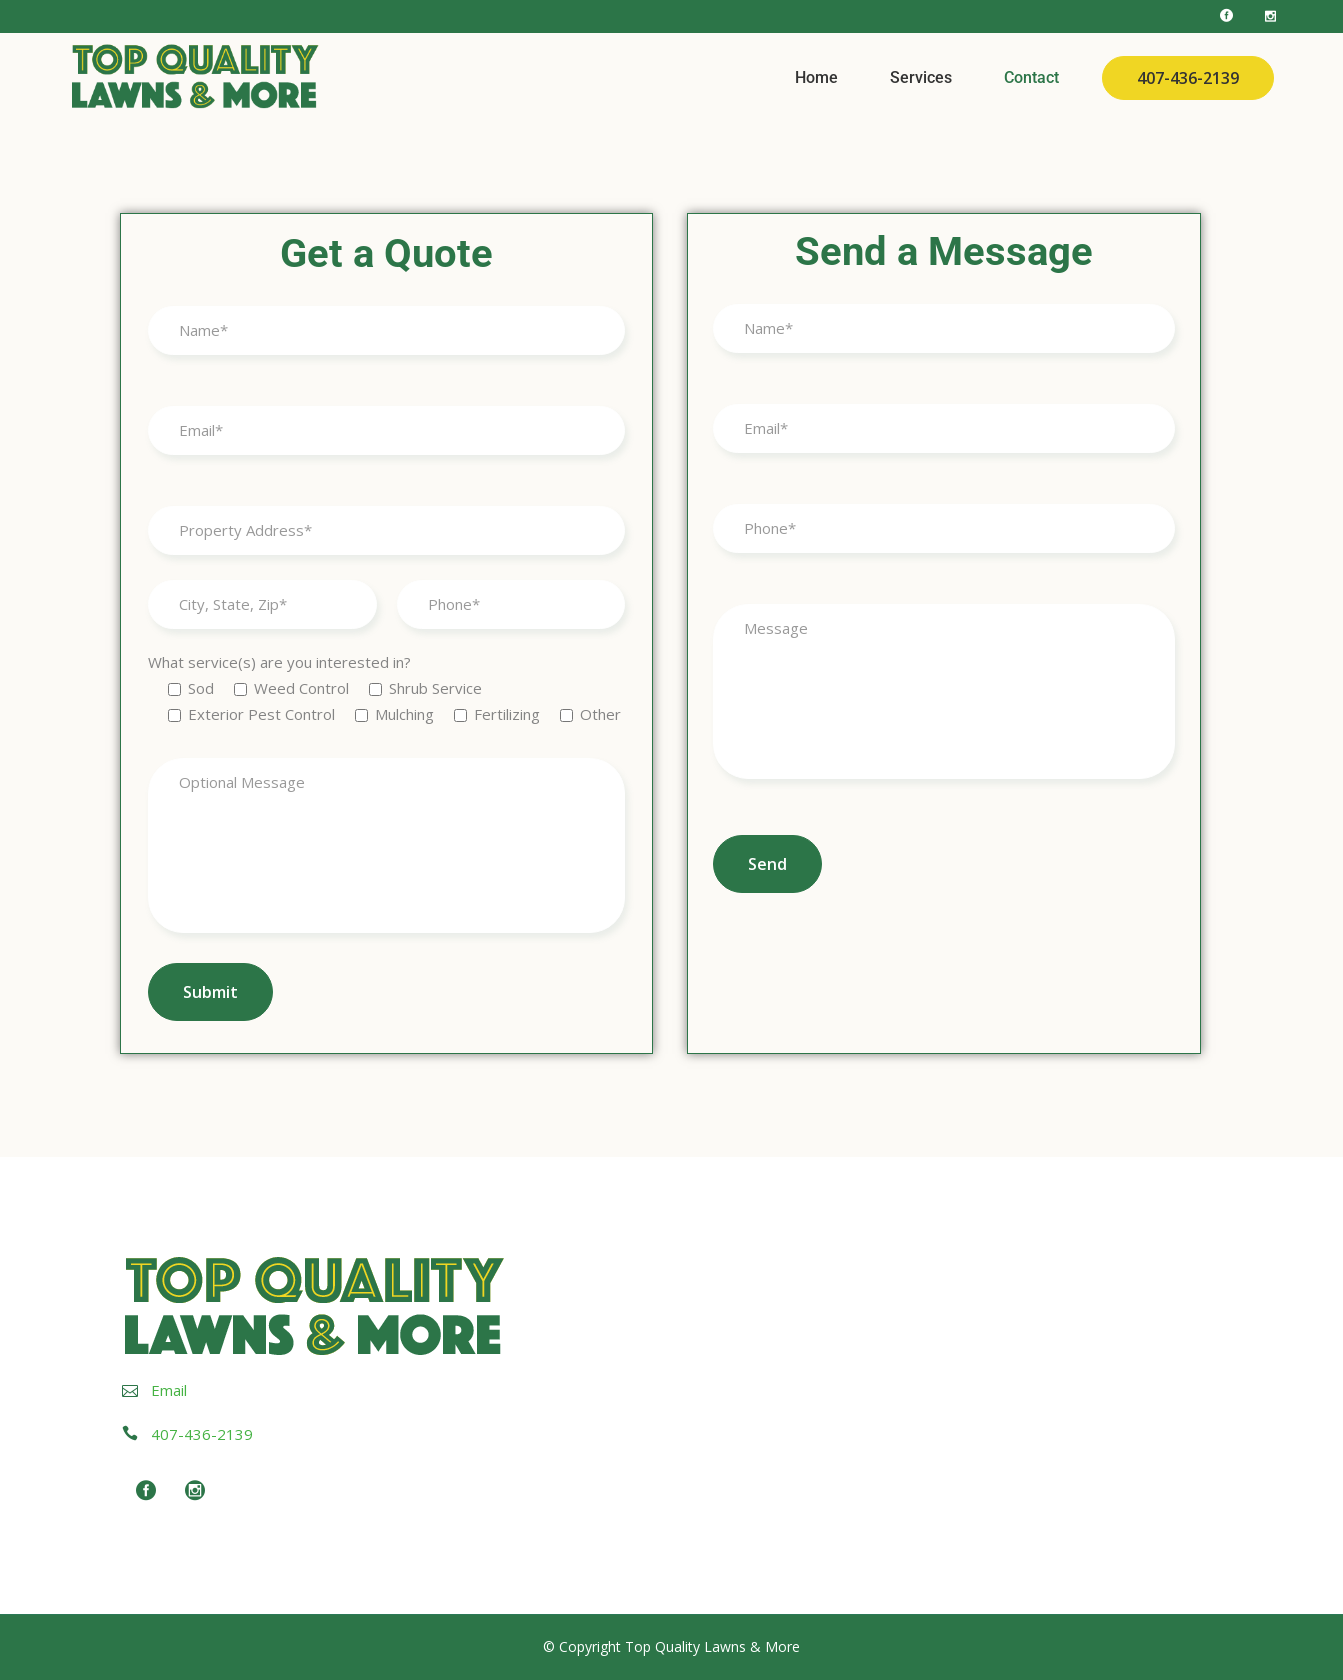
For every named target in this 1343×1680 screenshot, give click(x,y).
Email (169, 1390)
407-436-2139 (1188, 78)
